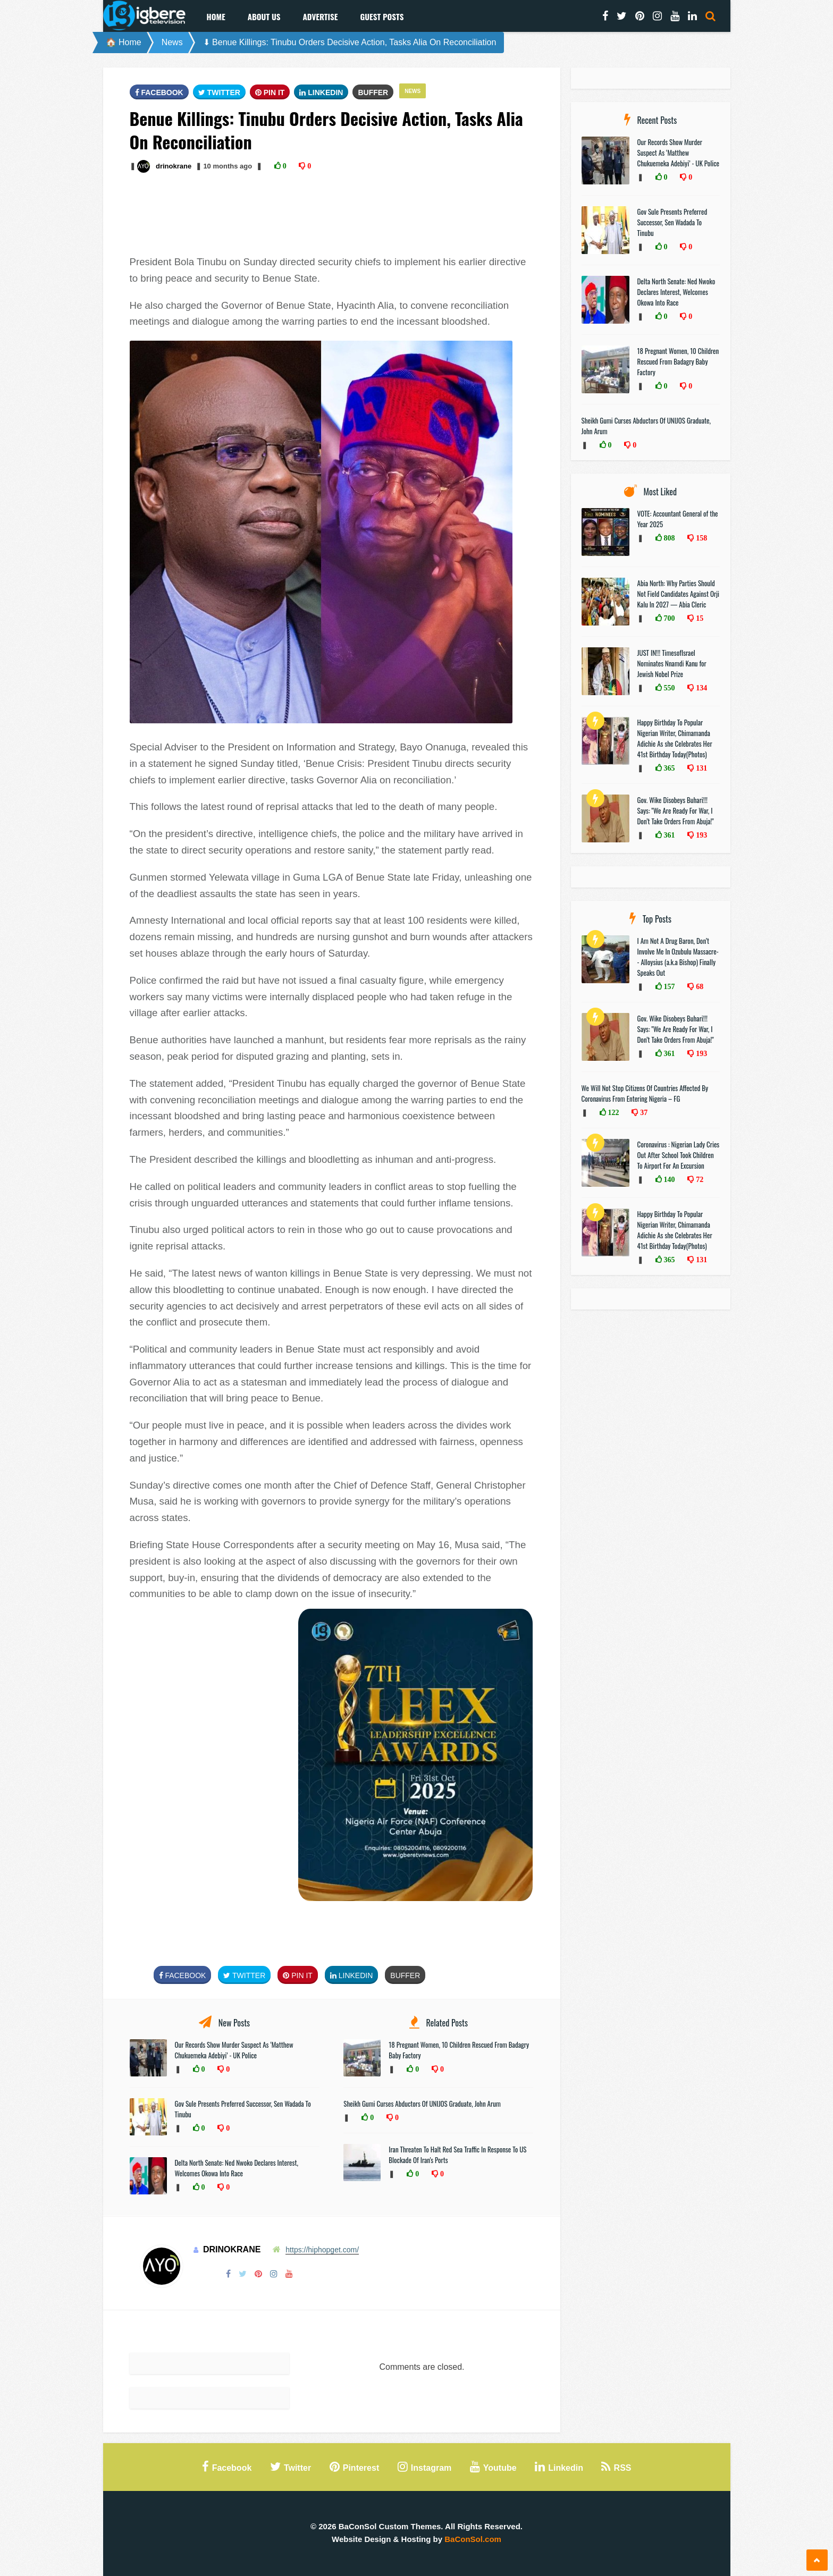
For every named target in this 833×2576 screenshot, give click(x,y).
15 (698, 618)
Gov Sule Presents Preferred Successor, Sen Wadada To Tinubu (672, 222)
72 (698, 1179)
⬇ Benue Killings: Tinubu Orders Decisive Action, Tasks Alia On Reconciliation (350, 42)
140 (668, 1179)
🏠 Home (123, 42)
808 (668, 538)
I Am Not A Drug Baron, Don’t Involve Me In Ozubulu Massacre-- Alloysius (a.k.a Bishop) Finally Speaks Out (678, 956)
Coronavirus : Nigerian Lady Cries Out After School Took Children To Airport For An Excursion (678, 1155)
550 (668, 687)
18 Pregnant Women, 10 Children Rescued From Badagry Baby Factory (678, 361)
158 (700, 538)
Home (216, 16)
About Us (264, 16)
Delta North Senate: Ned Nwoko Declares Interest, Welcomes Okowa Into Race (236, 2167)
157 (668, 986)
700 (668, 618)
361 (668, 835)
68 (698, 986)
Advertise (320, 16)
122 (612, 1112)
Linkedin (321, 92)
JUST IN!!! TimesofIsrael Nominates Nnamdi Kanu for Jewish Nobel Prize (671, 663)
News (172, 42)
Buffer (373, 92)
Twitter (219, 92)
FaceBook (159, 92)
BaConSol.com (472, 2539)
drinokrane (173, 166)
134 (700, 687)
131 (700, 768)
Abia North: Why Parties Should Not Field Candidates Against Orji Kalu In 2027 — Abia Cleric (678, 594)
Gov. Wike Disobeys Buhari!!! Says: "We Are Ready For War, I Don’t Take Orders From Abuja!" (675, 810)
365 (668, 768)
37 (642, 1112)
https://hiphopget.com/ (322, 2249)
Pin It (270, 92)
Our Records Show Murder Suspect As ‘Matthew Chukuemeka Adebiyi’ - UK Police (234, 2049)
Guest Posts (381, 16)
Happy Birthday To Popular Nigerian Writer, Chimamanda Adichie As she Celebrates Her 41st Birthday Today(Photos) (674, 738)
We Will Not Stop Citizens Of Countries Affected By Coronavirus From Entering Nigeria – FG (645, 1093)
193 (700, 835)
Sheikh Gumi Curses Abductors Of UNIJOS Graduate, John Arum (421, 2103)
